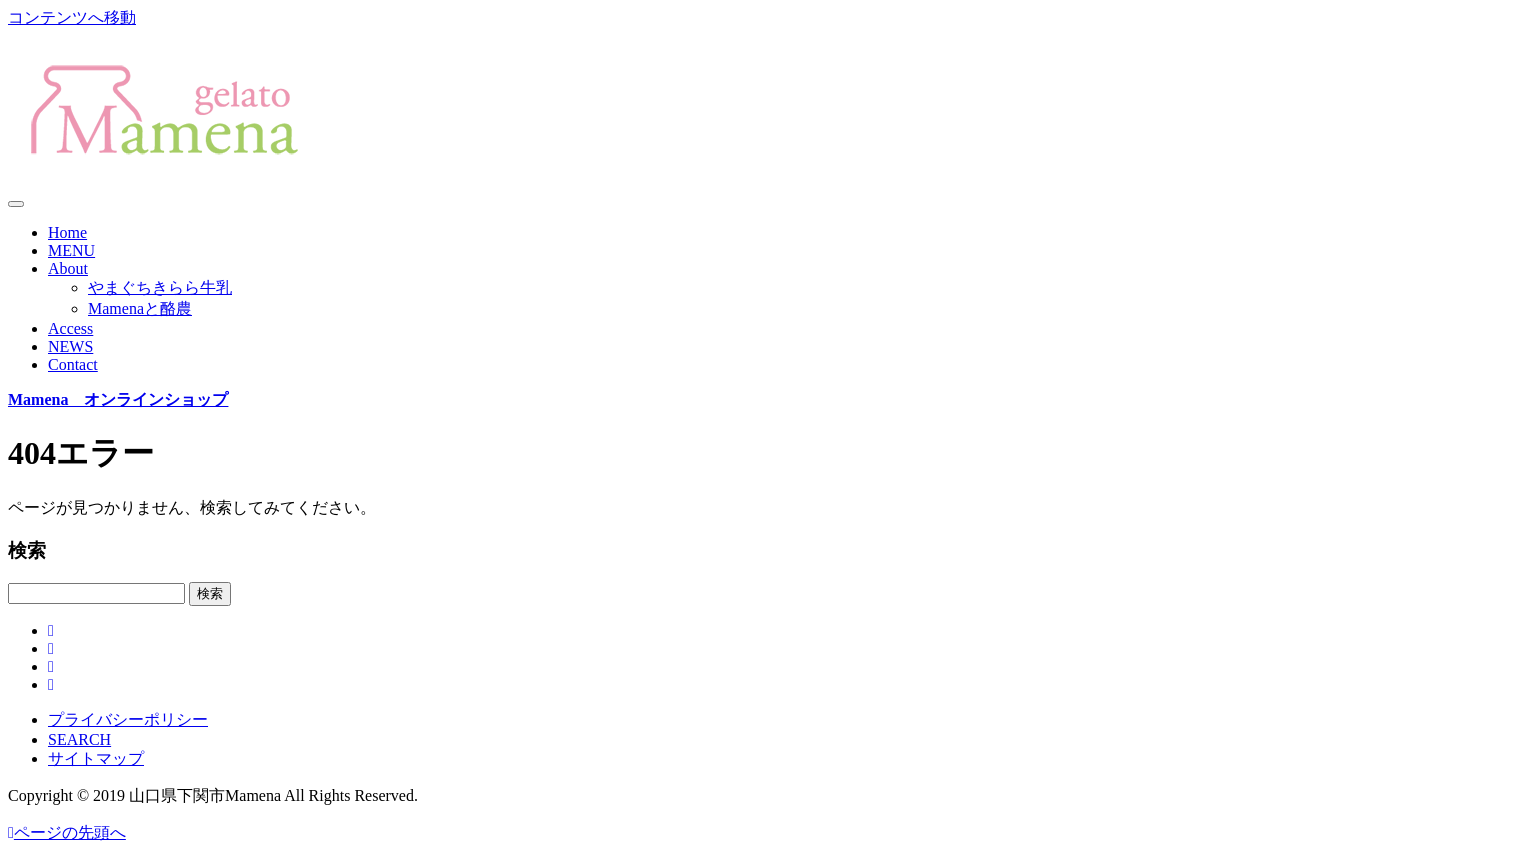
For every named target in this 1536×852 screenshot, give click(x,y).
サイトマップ (96, 758)
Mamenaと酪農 (140, 308)
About (68, 268)
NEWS (70, 346)
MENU (71, 250)
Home (67, 232)
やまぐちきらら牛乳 (160, 287)
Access (70, 328)
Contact (73, 364)
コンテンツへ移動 (72, 17)
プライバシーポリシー (128, 719)
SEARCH (79, 739)
